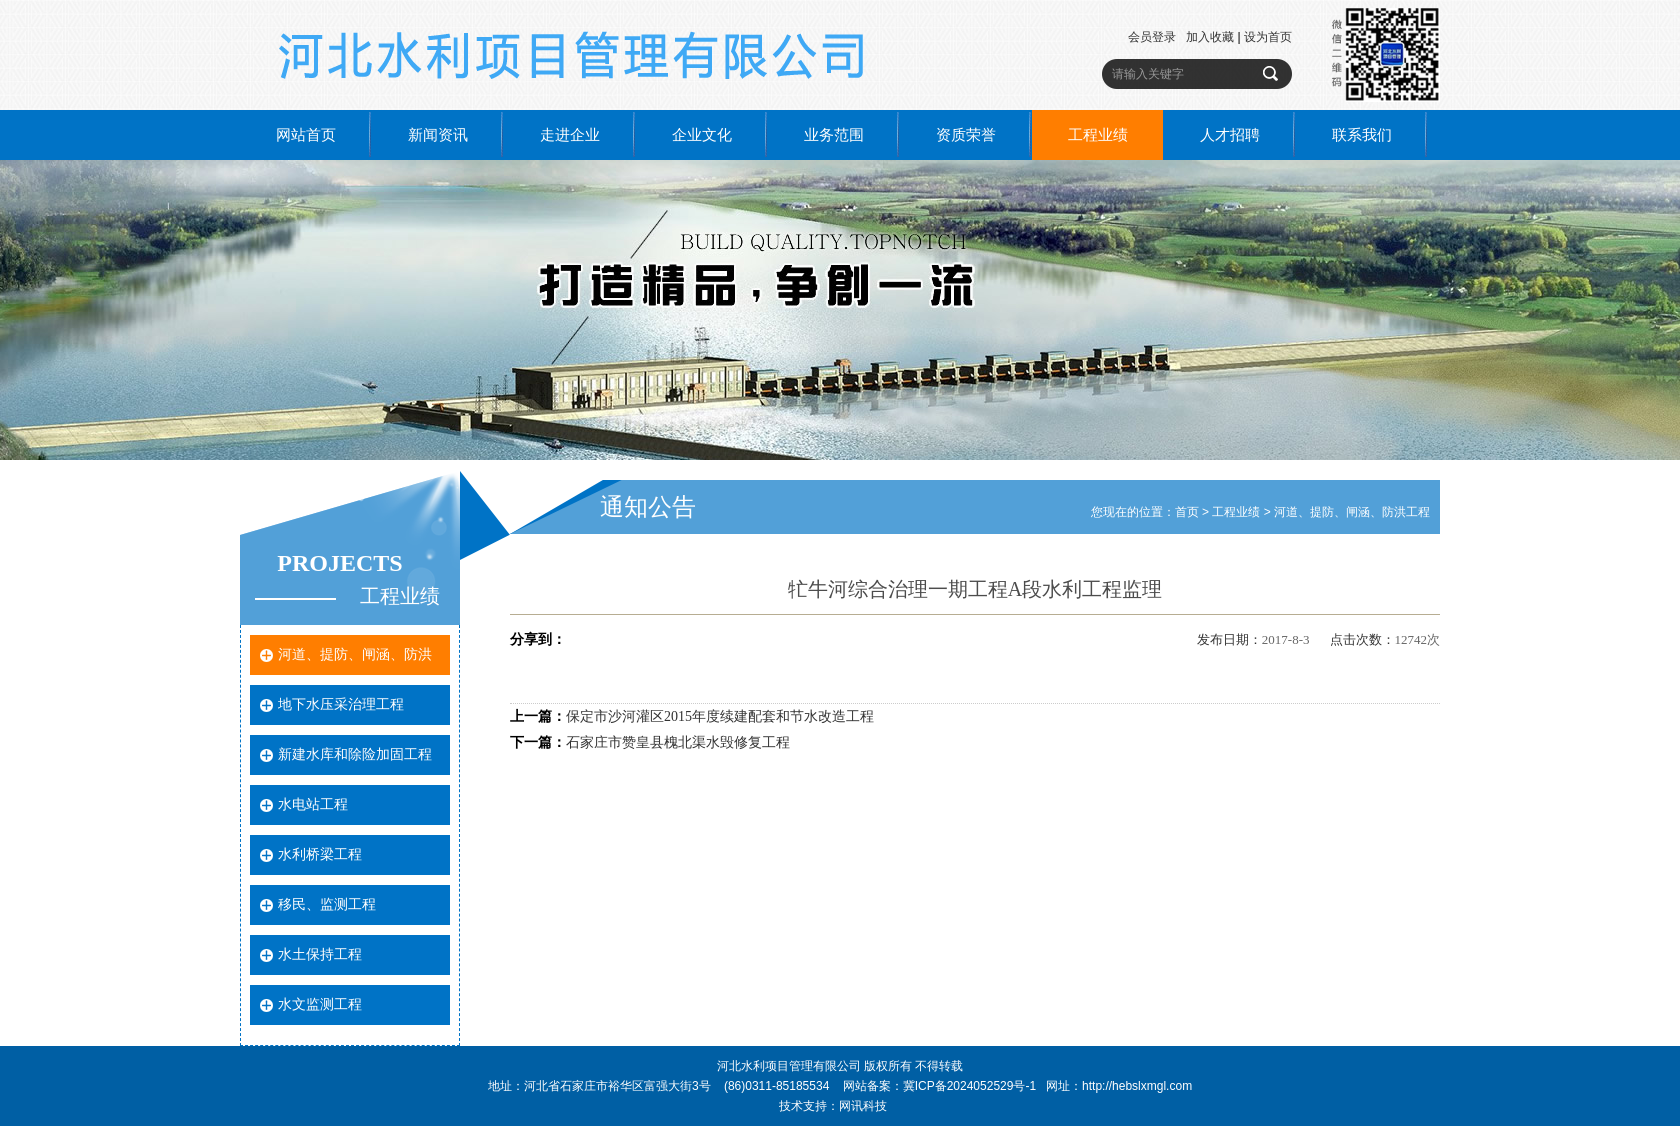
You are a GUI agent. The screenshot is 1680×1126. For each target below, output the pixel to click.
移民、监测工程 (327, 904)
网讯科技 (863, 1106)
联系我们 (1362, 135)
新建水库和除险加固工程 (355, 754)
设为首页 (1268, 37)
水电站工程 (313, 804)
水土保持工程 (320, 954)
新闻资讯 (438, 135)
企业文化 (702, 135)
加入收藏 (1210, 37)
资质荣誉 (966, 135)
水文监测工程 (320, 1004)
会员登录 (1152, 37)
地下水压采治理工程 (341, 704)
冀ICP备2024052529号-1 (969, 1086)
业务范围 (834, 135)
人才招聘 (1230, 135)
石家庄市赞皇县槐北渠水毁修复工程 (678, 742)
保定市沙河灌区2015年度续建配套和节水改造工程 (720, 716)
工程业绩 (1098, 135)
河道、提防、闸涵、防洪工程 (1352, 512)
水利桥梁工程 (320, 854)
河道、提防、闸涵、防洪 (355, 654)
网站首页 (306, 135)
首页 (1187, 512)
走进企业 (570, 135)
